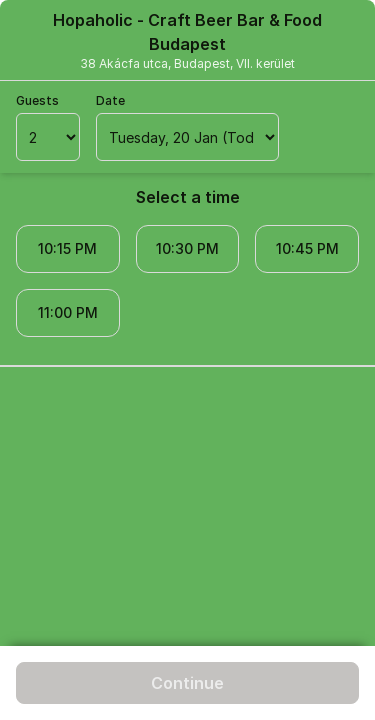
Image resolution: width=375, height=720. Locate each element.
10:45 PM (307, 248)
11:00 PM (68, 312)
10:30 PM (187, 248)
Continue (187, 683)
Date (110, 100)
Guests (37, 100)
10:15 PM (67, 248)
